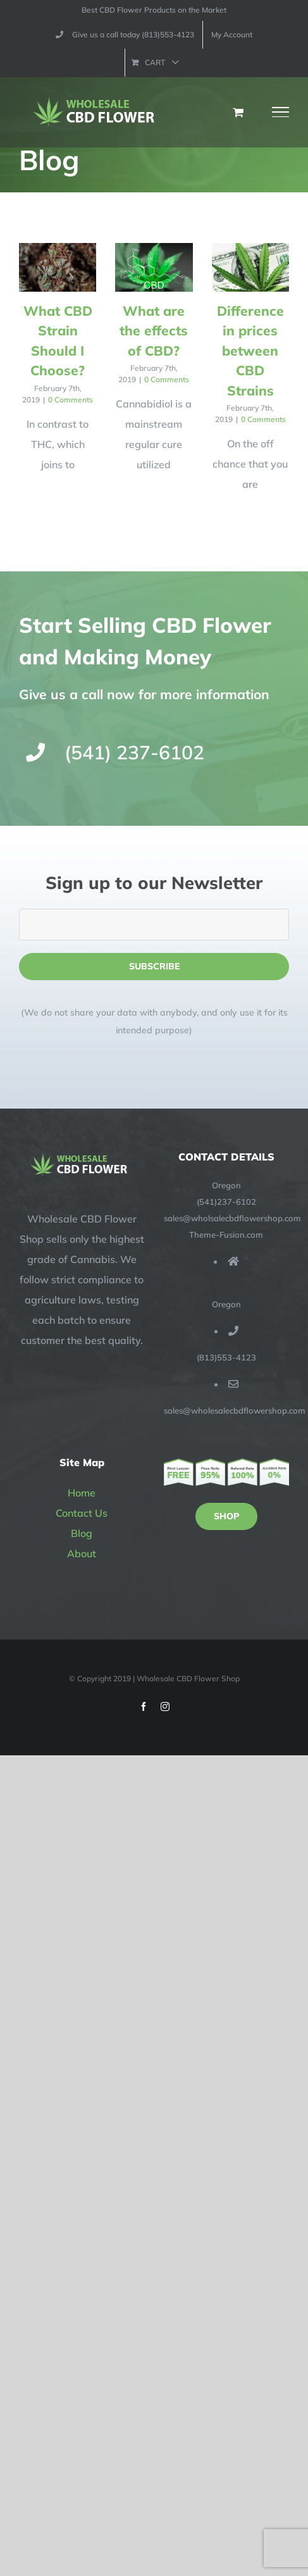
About (81, 1553)
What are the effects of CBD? (154, 330)
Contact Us (82, 1513)
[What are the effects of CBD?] (153, 267)
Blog (81, 1533)
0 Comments (70, 399)
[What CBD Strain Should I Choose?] (57, 267)
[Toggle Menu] (281, 112)
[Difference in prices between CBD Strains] (250, 267)
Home (81, 1492)
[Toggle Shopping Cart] (238, 112)
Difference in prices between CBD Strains (250, 350)
